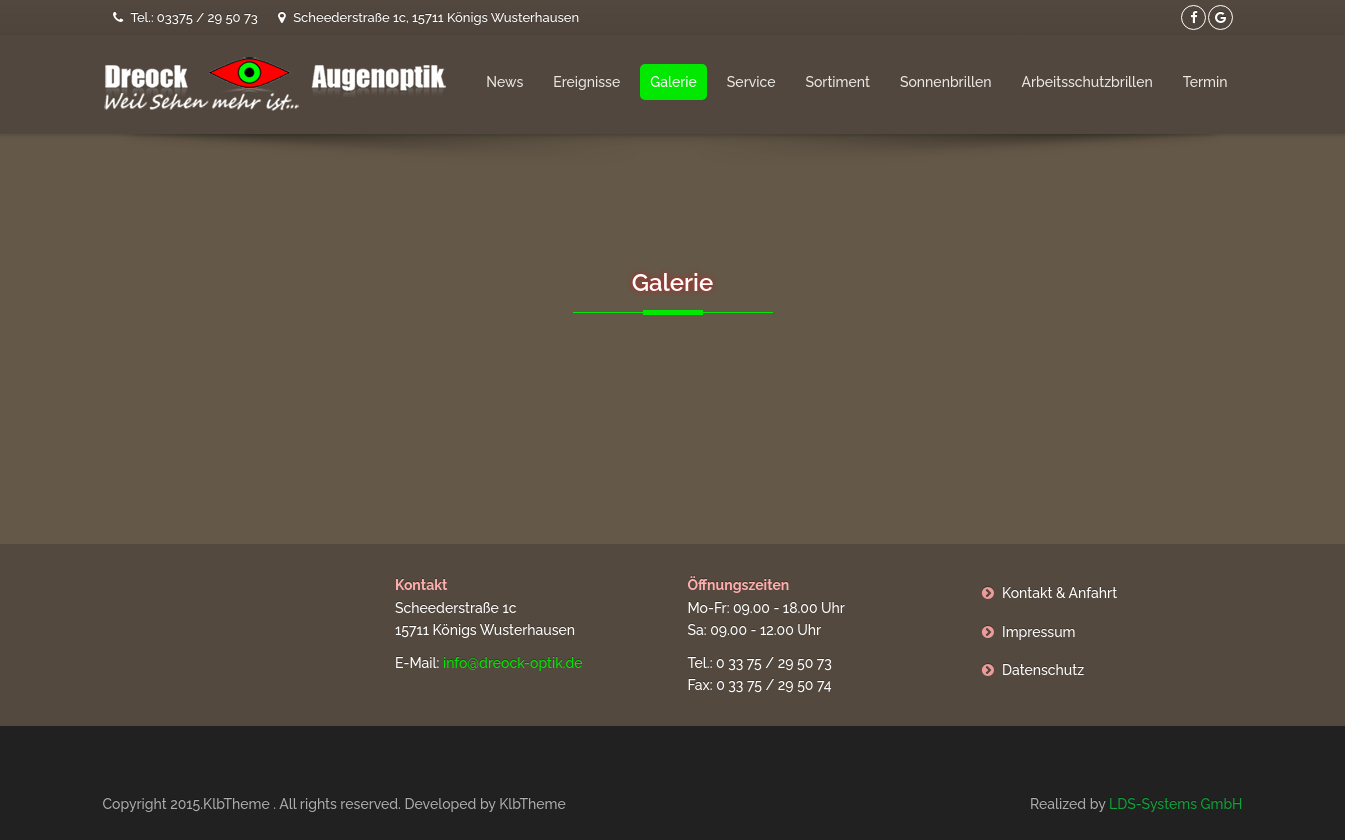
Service (751, 82)
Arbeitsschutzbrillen (1086, 82)
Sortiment (837, 82)
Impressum (1039, 632)
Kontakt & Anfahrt (1059, 593)
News (504, 82)
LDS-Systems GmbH (1176, 804)
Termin (1205, 82)
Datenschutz (1043, 670)
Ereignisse (586, 82)
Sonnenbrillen (946, 82)
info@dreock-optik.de (513, 663)
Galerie (673, 82)
